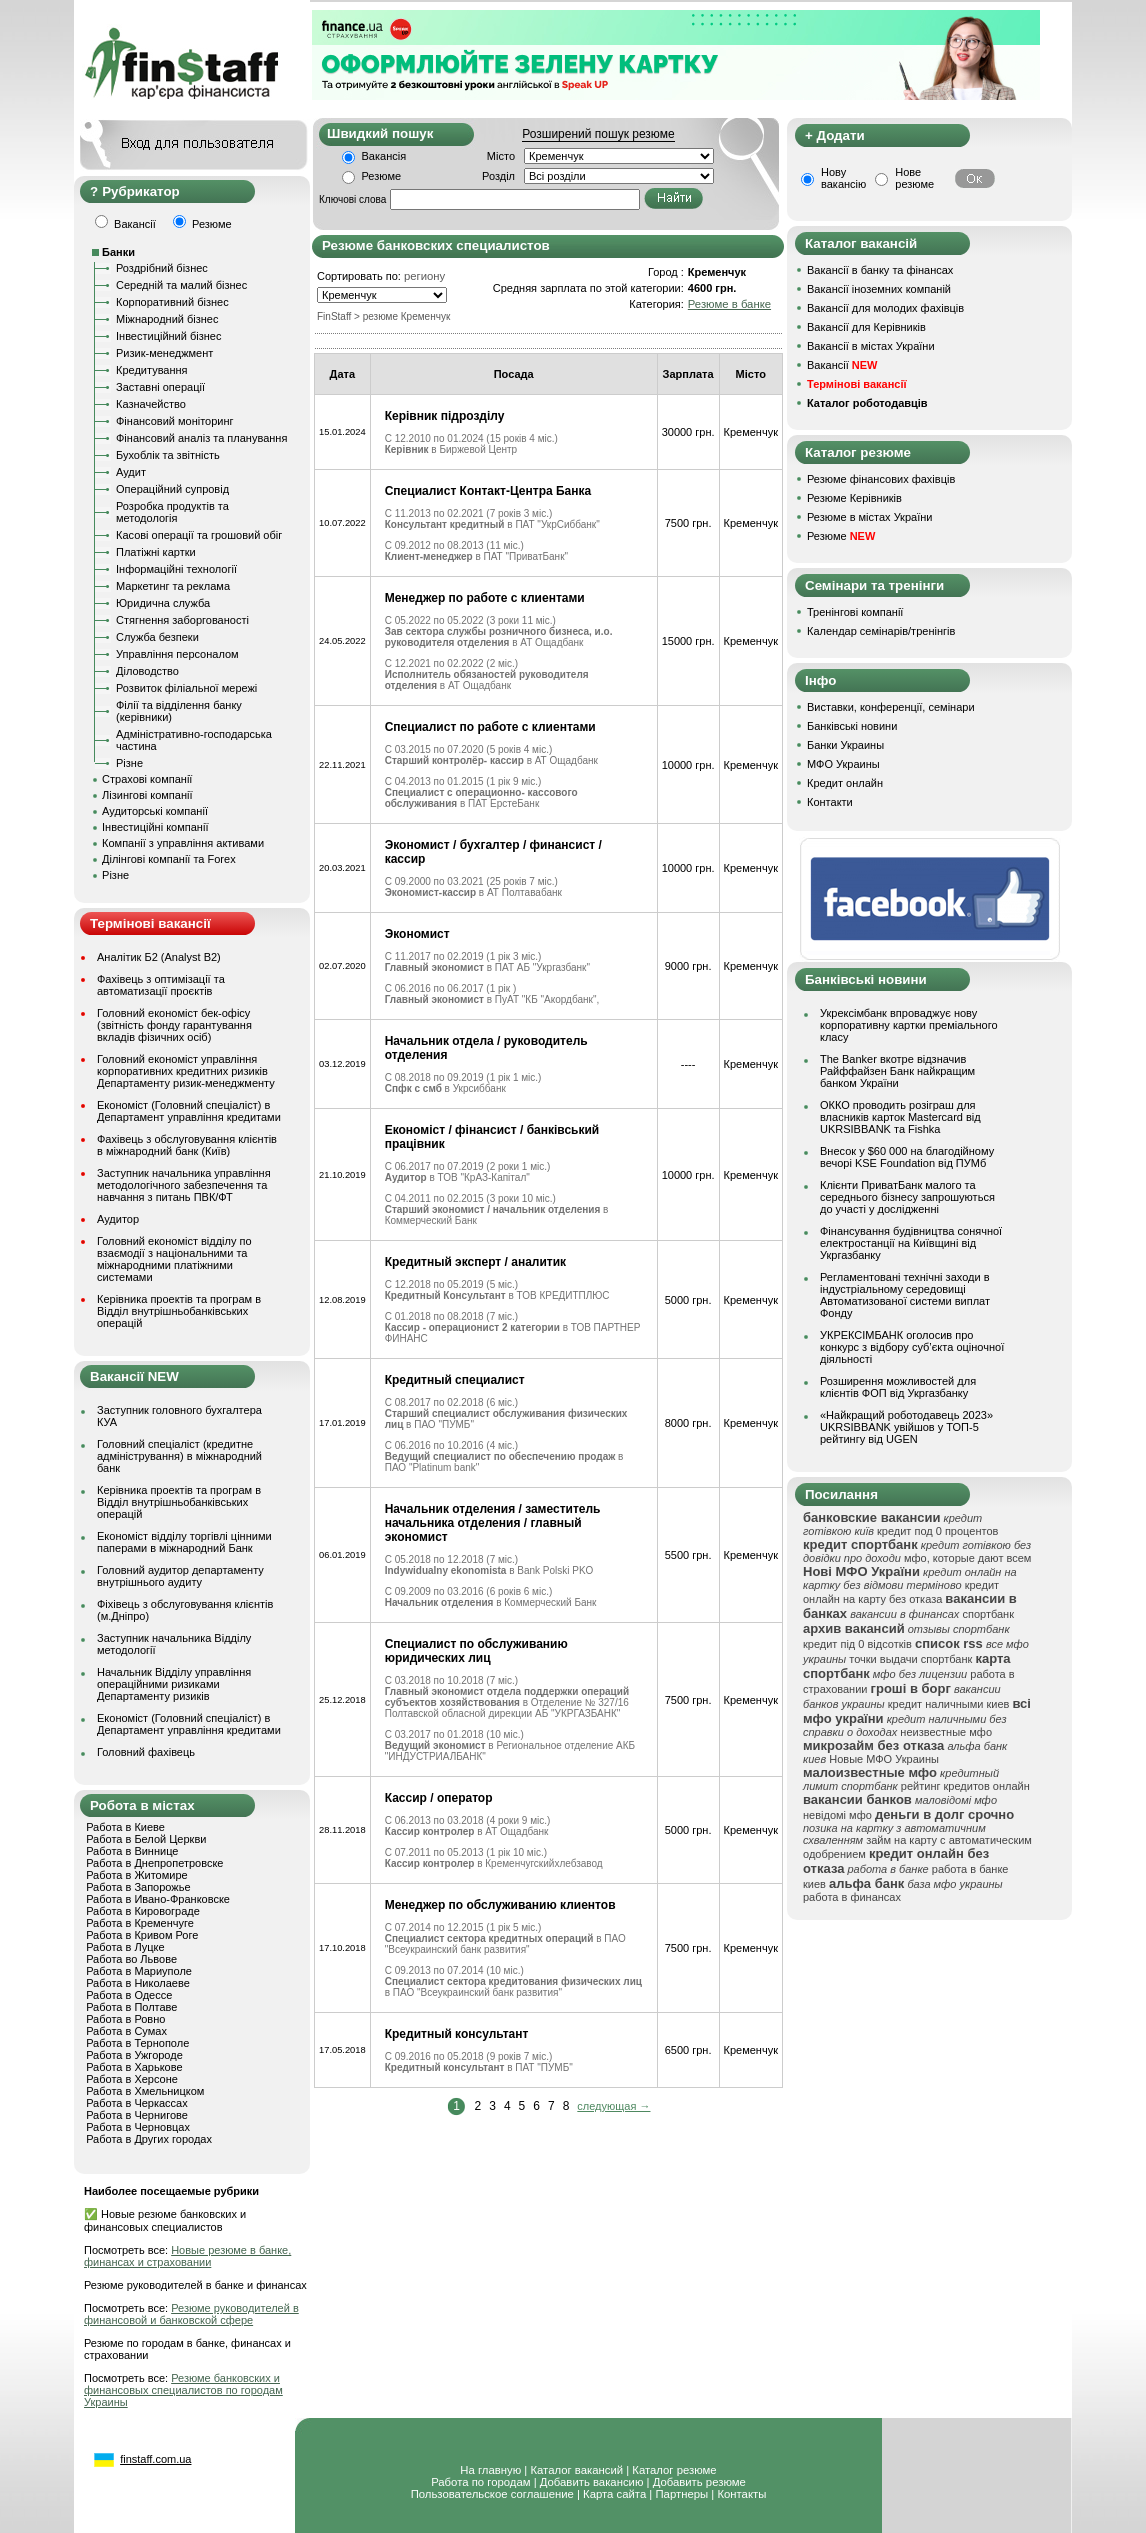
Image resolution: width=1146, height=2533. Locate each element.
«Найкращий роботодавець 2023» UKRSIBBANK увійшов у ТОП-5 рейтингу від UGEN (906, 1427)
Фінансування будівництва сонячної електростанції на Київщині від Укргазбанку (911, 1243)
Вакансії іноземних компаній (879, 289)
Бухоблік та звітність (168, 455)
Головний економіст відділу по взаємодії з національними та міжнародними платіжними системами (174, 1259)
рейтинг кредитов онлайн (965, 1786)
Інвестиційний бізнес (168, 336)
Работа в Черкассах (137, 2103)
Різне (129, 763)
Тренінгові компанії (855, 612)
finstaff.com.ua (155, 2459)
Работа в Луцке (125, 1947)
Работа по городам (480, 2482)
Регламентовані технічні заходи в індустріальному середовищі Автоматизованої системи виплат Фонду (905, 1295)
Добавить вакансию (592, 2482)
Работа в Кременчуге (140, 1923)
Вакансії (842, 365)
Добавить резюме (699, 2482)
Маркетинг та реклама (173, 586)
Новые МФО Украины (884, 1759)
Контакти (830, 802)
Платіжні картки (156, 552)
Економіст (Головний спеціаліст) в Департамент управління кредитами (189, 1111)
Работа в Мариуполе (139, 1971)
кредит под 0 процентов (937, 1531)
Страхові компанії (147, 779)
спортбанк (988, 1614)
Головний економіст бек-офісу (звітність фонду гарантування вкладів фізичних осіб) (174, 1025)
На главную (490, 2470)
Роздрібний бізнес (162, 268)
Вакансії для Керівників (866, 327)
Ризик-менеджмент (164, 353)
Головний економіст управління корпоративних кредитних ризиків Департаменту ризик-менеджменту (186, 1071)
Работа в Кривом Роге (142, 1935)
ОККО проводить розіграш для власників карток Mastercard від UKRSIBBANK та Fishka (900, 1117)
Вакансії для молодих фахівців (885, 308)
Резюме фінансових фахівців (881, 479)
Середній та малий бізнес (181, 285)
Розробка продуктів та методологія (172, 512)
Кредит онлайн (845, 783)
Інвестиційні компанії (155, 827)
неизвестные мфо (946, 1732)
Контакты (741, 2494)
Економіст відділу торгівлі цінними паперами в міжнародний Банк (184, 1542)
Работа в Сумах (126, 2031)
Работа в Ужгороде (134, 2055)
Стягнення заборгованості (182, 620)
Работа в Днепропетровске (154, 1863)
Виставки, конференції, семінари (891, 707)
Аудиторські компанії (155, 811)
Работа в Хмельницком (145, 2091)
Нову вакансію (843, 178)
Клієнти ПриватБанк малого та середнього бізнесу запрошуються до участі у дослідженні (907, 1197)
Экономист (417, 934)
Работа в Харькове (134, 2067)
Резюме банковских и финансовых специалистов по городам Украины (183, 2390)
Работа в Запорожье (138, 1887)
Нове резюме (914, 178)
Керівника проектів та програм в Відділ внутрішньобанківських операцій (179, 1311)
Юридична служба (163, 603)
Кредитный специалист (455, 1380)
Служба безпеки (157, 637)
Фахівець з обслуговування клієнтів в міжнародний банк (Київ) (187, 1145)
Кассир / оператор (439, 1798)
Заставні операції (160, 387)
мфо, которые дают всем (967, 1558)
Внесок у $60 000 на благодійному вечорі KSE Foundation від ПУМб (907, 1157)
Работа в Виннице (132, 1851)
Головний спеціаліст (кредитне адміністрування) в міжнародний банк (179, 1456)
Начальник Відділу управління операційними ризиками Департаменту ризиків (174, 1684)
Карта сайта (614, 2494)
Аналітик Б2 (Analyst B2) (159, 957)
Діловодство (147, 671)
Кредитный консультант (457, 2034)
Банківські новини (852, 726)
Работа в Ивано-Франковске (158, 1899)
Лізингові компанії (147, 795)
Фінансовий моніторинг (175, 421)
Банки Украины (845, 745)
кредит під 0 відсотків (857, 1644)
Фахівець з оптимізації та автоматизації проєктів (161, 985)
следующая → (613, 2106)
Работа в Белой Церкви (146, 1839)
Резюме (382, 176)
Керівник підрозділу (445, 416)
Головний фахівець (146, 1752)
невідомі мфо (837, 1815)
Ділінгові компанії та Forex (169, 859)
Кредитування (152, 370)
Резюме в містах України (869, 517)
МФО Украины (843, 764)
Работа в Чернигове (137, 2115)
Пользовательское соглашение (492, 2494)
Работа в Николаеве (138, 1983)
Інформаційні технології (176, 569)
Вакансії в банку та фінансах (880, 270)
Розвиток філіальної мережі (186, 688)
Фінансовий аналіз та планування (201, 438)
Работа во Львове (131, 1959)
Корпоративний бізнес (172, 302)
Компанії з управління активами (183, 843)
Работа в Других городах (149, 2139)
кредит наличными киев (949, 1704)
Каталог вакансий (576, 2470)
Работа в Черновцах (138, 2127)
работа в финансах (852, 1897)
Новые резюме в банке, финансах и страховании (187, 2256)
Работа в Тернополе (137, 2043)
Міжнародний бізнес (167, 319)
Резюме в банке (729, 304)
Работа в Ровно (125, 2019)
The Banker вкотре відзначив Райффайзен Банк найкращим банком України (897, 1071)
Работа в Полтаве (131, 2007)
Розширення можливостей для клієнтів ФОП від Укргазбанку (898, 1387)
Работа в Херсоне (132, 2079)
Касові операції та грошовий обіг (199, 535)
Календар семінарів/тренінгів (881, 631)
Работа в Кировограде (143, 1911)
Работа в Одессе (129, 1995)
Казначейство (151, 404)
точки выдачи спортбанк (910, 1659)
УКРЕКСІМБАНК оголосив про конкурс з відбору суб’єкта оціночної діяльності (912, 1347)
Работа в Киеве (125, 1827)
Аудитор (118, 1219)
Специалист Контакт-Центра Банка (488, 491)
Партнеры (681, 2494)
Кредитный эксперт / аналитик (475, 1262)
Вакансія (384, 156)
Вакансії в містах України (871, 346)
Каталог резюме (674, 2470)
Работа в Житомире (137, 1875)
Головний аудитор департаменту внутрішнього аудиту (180, 1576)
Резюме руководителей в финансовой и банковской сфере (191, 2314)
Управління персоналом (177, 654)
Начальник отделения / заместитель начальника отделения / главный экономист (493, 1523)
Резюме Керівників (854, 498)
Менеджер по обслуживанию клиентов (500, 1905)
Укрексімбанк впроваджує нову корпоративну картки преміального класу (909, 1025)
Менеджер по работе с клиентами (485, 598)
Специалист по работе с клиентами (490, 727)
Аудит (131, 472)
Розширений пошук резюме (598, 134)
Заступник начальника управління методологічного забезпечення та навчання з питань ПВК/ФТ (184, 1185)
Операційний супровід (172, 489)
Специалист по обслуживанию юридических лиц (476, 1651)
